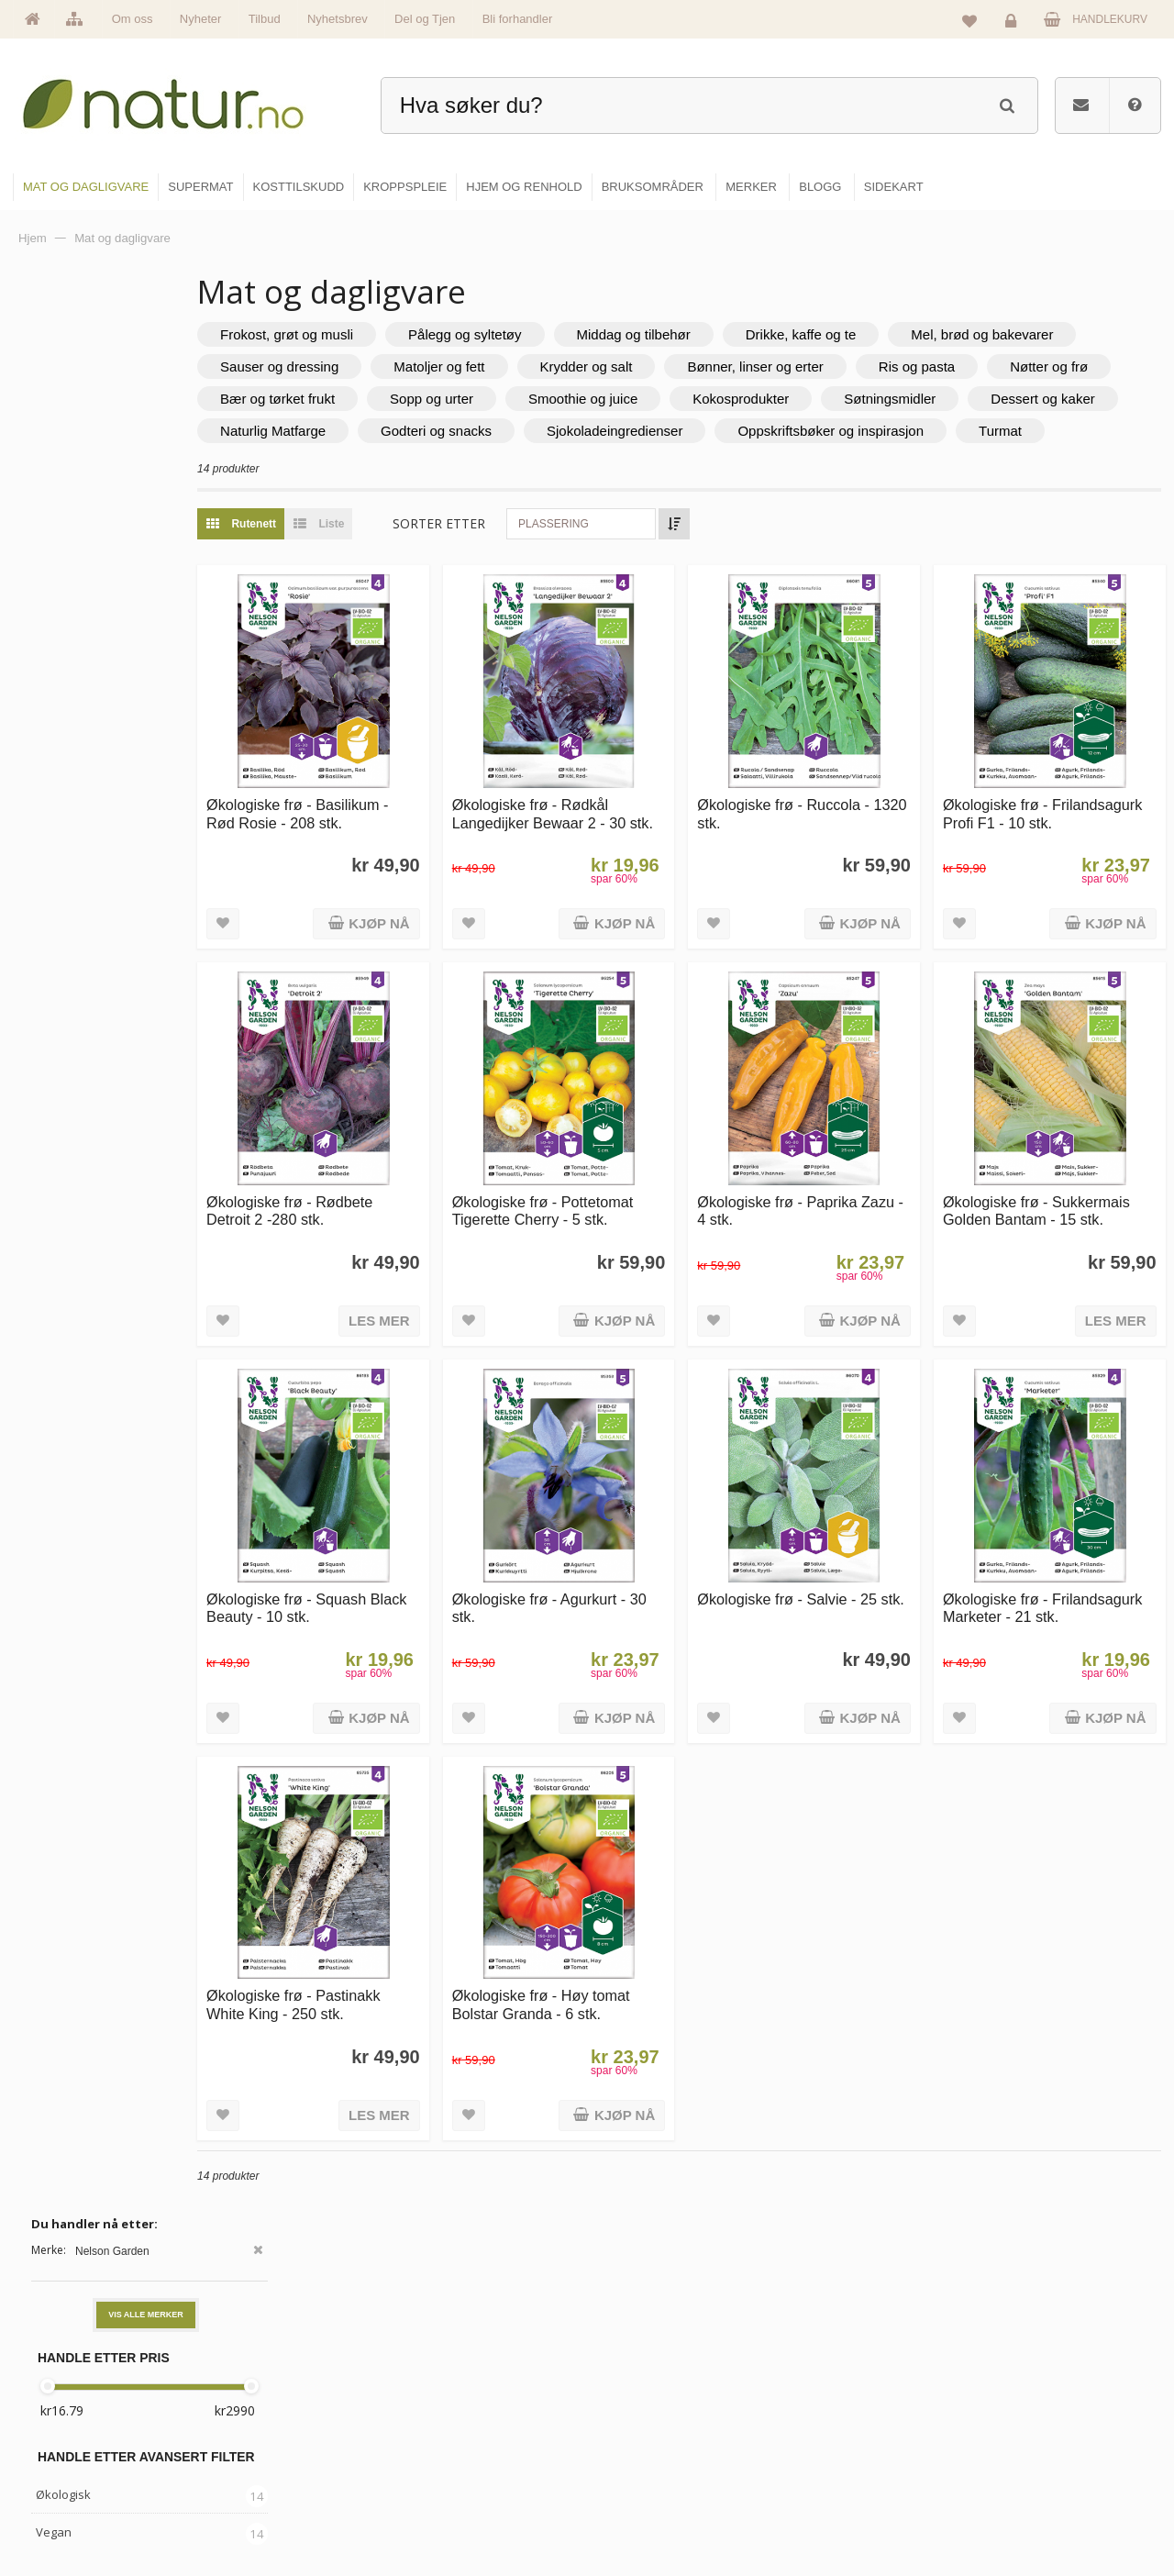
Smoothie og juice (954, 398)
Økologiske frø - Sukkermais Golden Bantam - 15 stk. (1062, 1197)
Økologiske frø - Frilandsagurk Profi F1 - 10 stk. (1057, 828)
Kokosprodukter (375, 431)
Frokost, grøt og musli (393, 334)
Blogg (819, 2351)
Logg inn (1014, 24)
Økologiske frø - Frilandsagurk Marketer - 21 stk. (1060, 1568)
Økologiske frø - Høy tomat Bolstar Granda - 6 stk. (621, 1929)
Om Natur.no (447, 2390)
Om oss (132, 19)
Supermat (635, 2390)
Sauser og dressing (584, 366)
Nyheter (201, 19)
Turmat (781, 463)
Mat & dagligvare (652, 2351)
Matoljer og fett (743, 366)
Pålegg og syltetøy (571, 334)
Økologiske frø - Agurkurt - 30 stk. (618, 1559)
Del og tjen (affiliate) (854, 2469)
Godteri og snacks (1001, 431)
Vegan (54, 602)
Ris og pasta (365, 398)
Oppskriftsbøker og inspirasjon (611, 463)
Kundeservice (1024, 2430)
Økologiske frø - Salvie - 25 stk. (841, 1559)
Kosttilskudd (640, 2430)
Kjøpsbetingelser (1031, 2469)
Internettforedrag (846, 2430)
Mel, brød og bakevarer (398, 366)
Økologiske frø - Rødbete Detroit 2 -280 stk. (397, 1188)
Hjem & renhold (649, 2509)
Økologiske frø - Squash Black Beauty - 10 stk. (393, 1559)
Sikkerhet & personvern (1048, 2509)
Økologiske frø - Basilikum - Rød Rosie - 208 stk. (404, 819)
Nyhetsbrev (337, 19)
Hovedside (442, 2351)
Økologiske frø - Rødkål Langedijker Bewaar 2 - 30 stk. (619, 828)
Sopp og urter (803, 398)
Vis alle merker (145, 384)
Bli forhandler (517, 19)
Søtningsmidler (524, 431)
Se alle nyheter (453, 2469)
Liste (421, 556)
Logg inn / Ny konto (1038, 2351)
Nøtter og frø (498, 398)
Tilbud (265, 19)
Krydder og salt (891, 366)
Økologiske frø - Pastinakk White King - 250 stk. (400, 1929)
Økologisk (63, 564)
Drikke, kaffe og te (908, 334)
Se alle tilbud (448, 2509)
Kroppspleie (640, 2469)
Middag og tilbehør (740, 334)
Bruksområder (839, 2390)
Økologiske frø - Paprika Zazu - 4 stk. (831, 1188)
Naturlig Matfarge (838, 431)
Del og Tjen (424, 19)
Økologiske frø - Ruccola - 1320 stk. (837, 819)
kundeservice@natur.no (196, 2458)
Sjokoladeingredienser (395, 463)
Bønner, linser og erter (1059, 366)
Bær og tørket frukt (649, 398)
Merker (433, 2430)
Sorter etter (546, 555)
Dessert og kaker (677, 431)
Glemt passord (1026, 2390)
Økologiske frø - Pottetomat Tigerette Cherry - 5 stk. (623, 1188)
